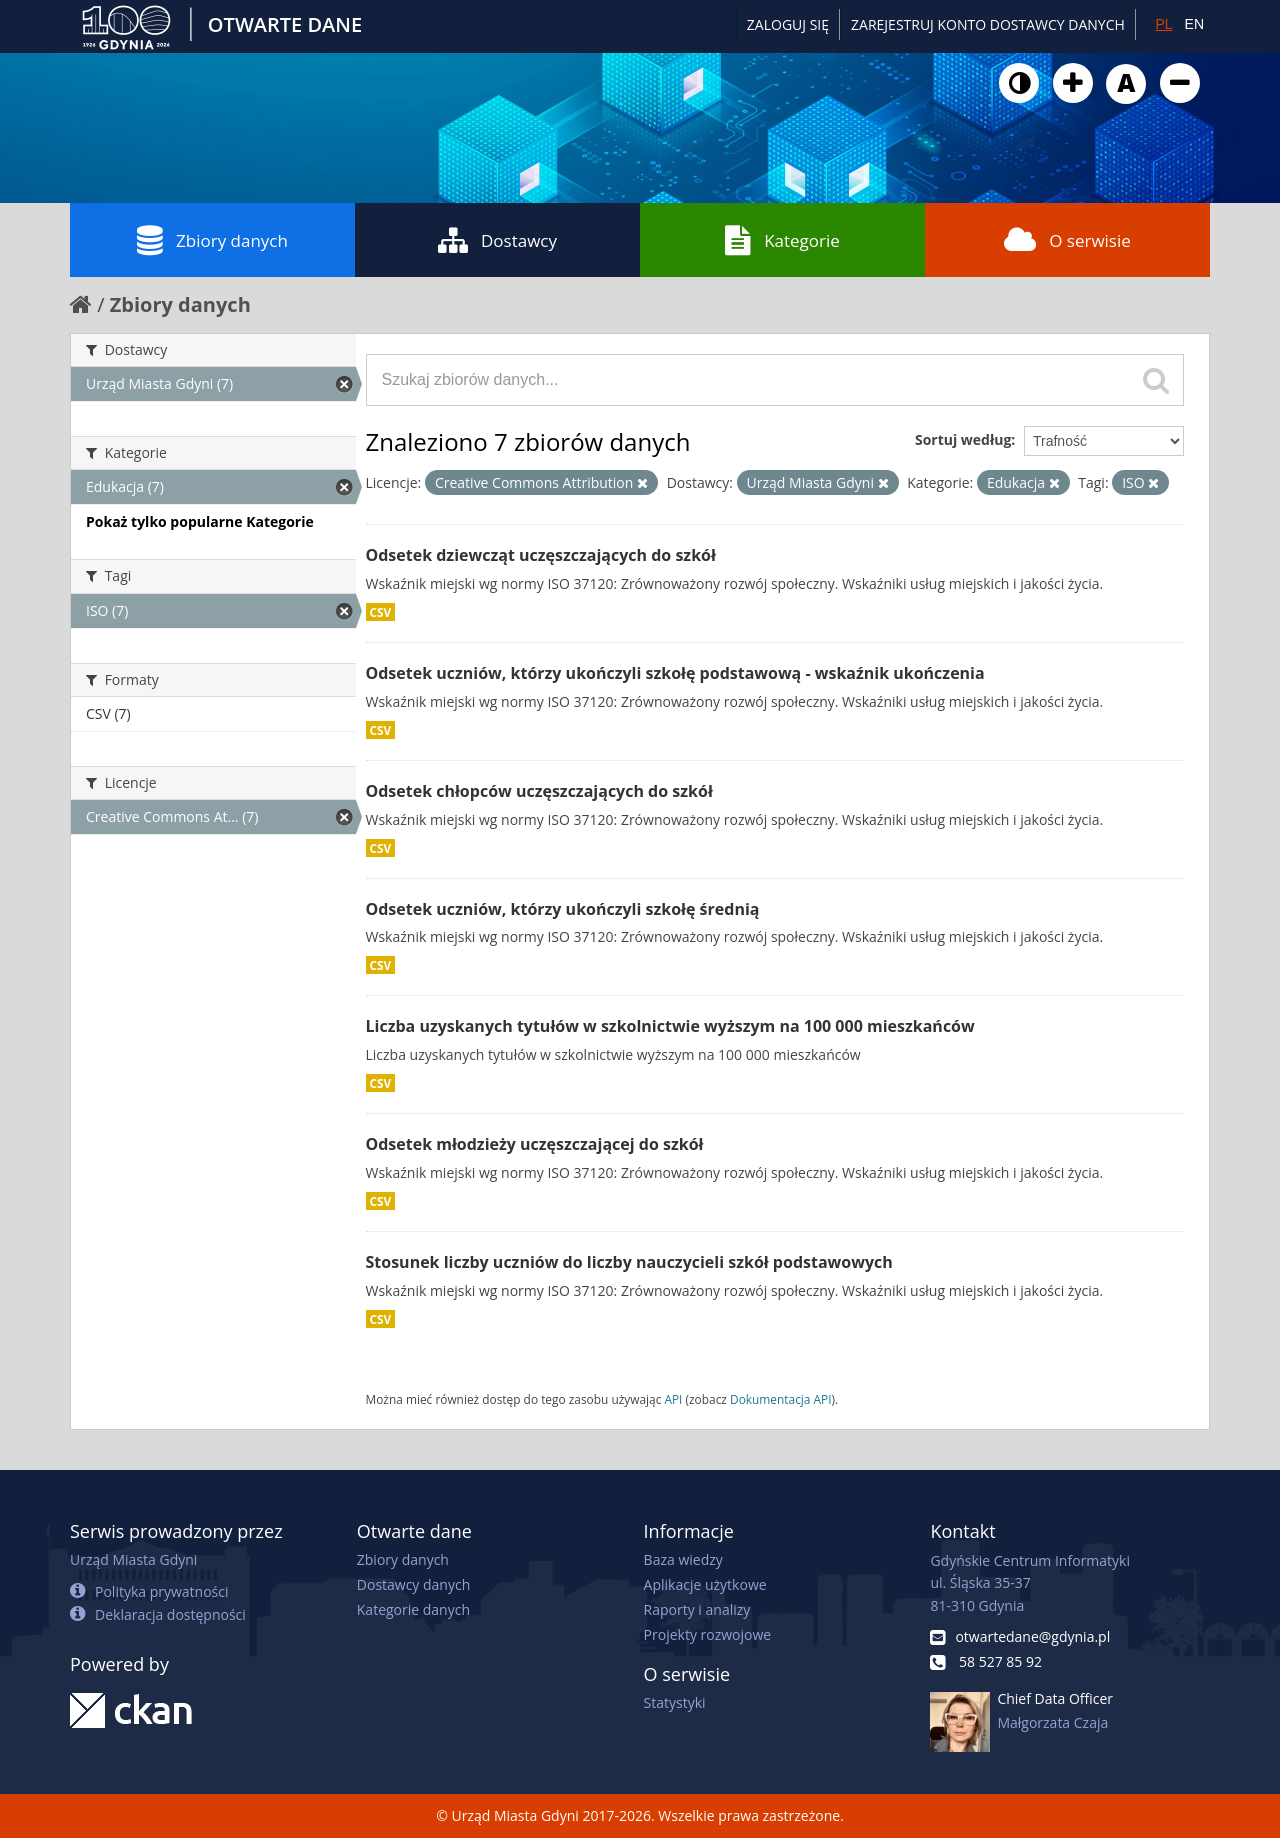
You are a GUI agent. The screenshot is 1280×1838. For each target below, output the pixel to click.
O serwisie (1067, 240)
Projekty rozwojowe (708, 1634)
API (673, 1399)
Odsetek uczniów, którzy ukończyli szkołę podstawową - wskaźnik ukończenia (675, 673)
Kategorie (782, 240)
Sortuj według (963, 439)
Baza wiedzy (683, 1559)
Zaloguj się (788, 24)
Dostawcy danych (413, 1584)
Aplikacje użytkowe (705, 1584)
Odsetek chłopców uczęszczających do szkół (539, 791)
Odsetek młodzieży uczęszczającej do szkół (535, 1144)
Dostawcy (497, 240)
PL (1163, 24)
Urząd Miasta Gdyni (133, 1559)
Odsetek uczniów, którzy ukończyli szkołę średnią (563, 909)
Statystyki (675, 1702)
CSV (381, 612)
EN (1194, 24)
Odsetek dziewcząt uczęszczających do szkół (541, 555)
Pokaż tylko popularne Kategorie (200, 521)
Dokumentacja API (781, 1399)
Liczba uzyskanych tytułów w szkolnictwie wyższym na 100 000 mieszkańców (670, 1026)
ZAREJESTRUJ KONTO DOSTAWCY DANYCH (988, 24)
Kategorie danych (413, 1609)
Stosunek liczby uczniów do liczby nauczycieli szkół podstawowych (629, 1262)
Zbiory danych (212, 240)
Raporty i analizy (697, 1609)
